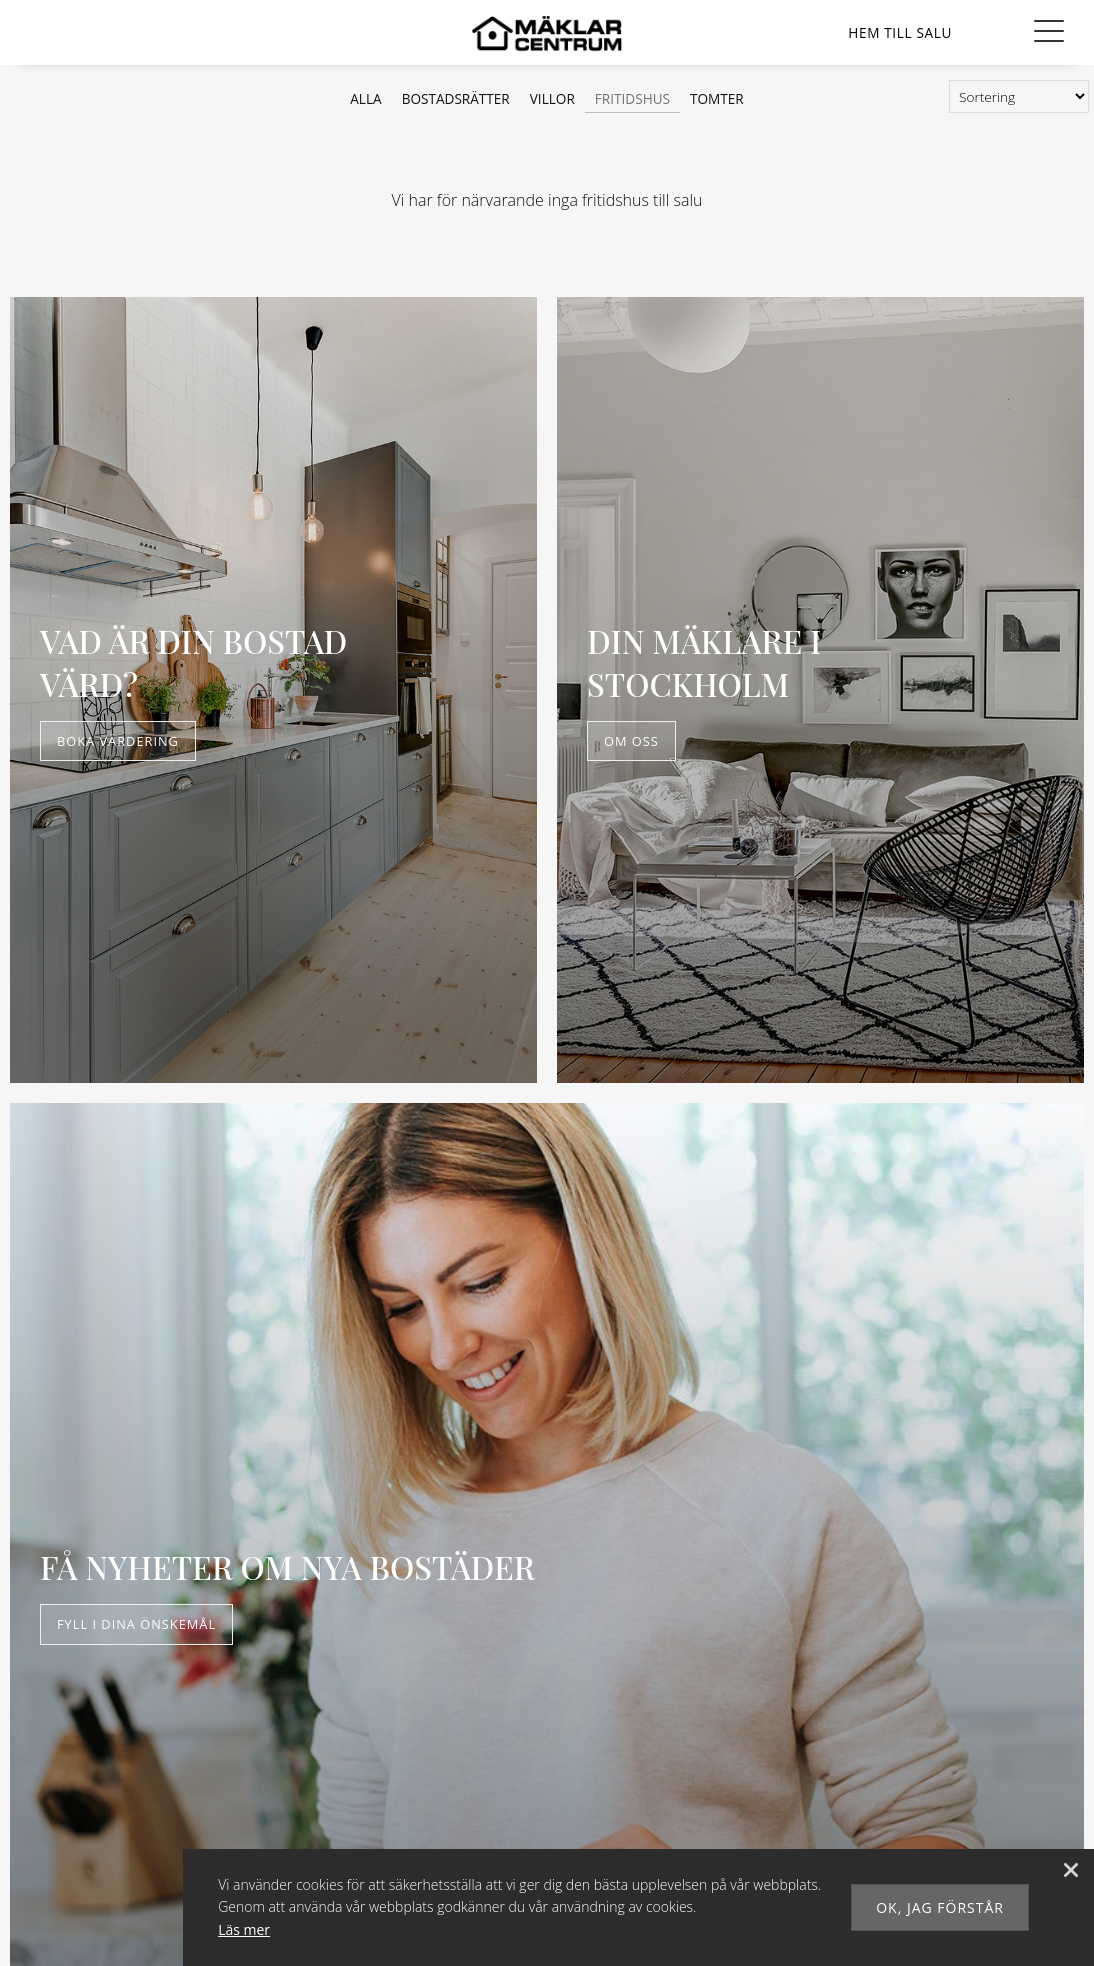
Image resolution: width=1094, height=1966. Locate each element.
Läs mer (244, 1929)
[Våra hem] (900, 32)
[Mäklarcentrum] (547, 37)
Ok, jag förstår (940, 1907)
